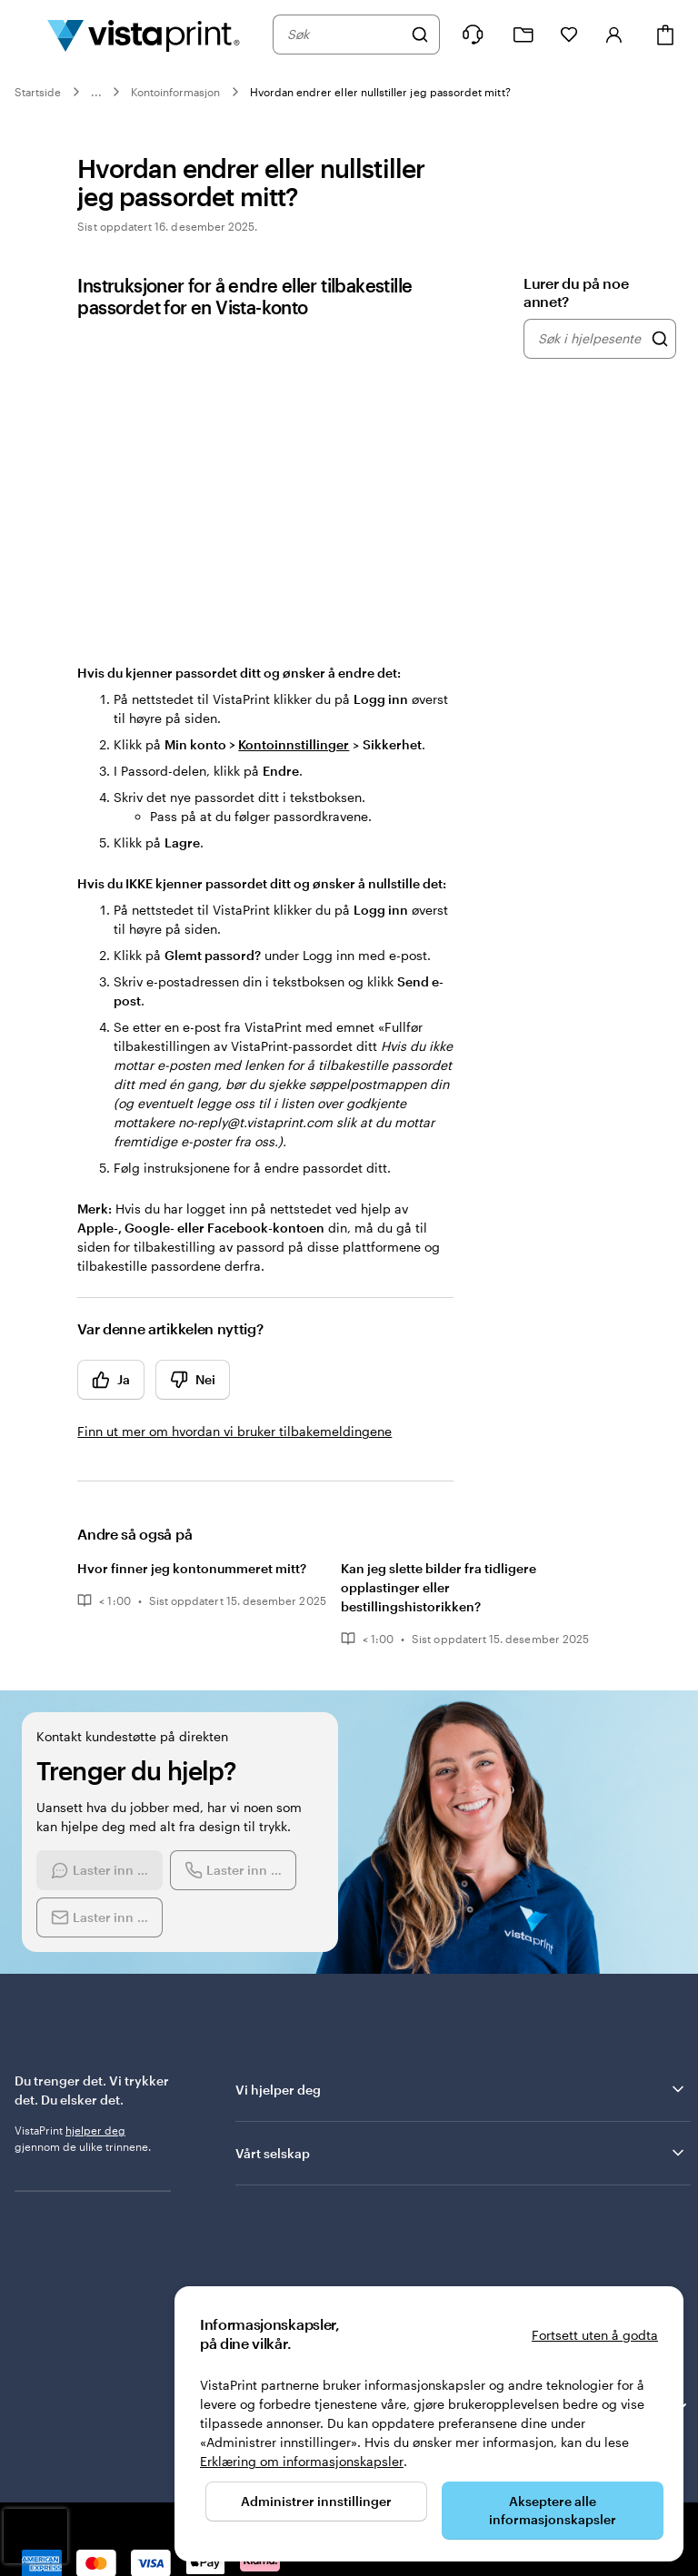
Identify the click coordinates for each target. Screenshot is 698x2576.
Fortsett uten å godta (595, 2335)
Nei (192, 1380)
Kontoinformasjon (176, 91)
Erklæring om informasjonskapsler (302, 2461)
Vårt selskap (461, 2153)
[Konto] (614, 34)
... (96, 91)
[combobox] (344, 34)
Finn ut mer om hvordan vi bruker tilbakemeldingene (234, 1431)
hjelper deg (95, 2130)
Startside (38, 91)
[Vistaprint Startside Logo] (143, 34)
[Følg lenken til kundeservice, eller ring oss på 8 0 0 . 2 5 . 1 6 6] (472, 34)
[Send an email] (99, 1917)
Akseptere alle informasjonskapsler (552, 2510)
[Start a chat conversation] (99, 1870)
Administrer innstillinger (316, 2501)
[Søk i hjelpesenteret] (659, 338)
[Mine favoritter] (569, 34)
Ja (111, 1380)
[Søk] (420, 34)
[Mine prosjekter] (523, 35)
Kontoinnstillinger (293, 744)
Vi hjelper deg (461, 2089)
